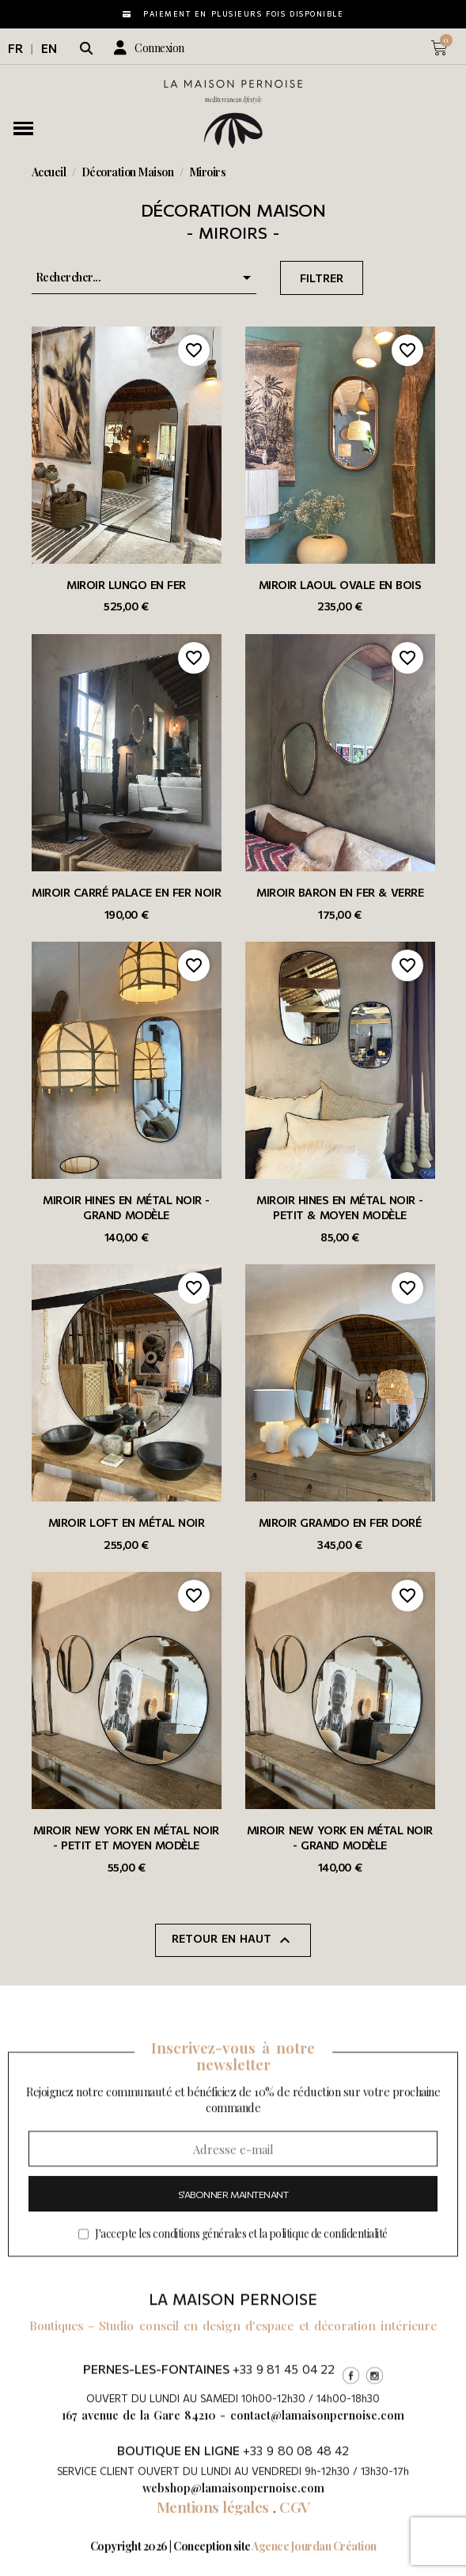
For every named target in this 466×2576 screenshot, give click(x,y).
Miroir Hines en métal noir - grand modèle (126, 1207)
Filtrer (321, 278)
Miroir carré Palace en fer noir (126, 892)
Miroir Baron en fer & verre (339, 892)
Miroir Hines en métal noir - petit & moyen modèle (339, 1207)
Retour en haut (233, 1940)
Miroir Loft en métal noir (126, 1522)
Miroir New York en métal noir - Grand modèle (340, 1837)
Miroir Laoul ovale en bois (340, 584)
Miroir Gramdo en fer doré (340, 1522)
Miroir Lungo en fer (126, 584)
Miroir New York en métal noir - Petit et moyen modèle (126, 1837)
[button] (86, 48)
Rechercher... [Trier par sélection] (146, 278)
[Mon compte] (149, 48)
